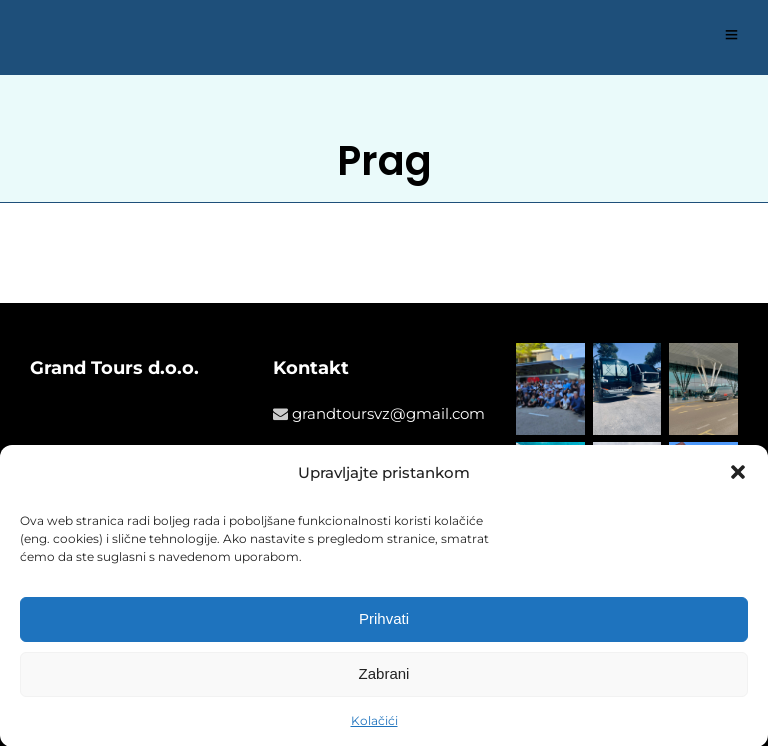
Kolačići (374, 723)
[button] (738, 477)
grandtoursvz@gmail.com (388, 413)
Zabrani (384, 677)
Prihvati (384, 622)
